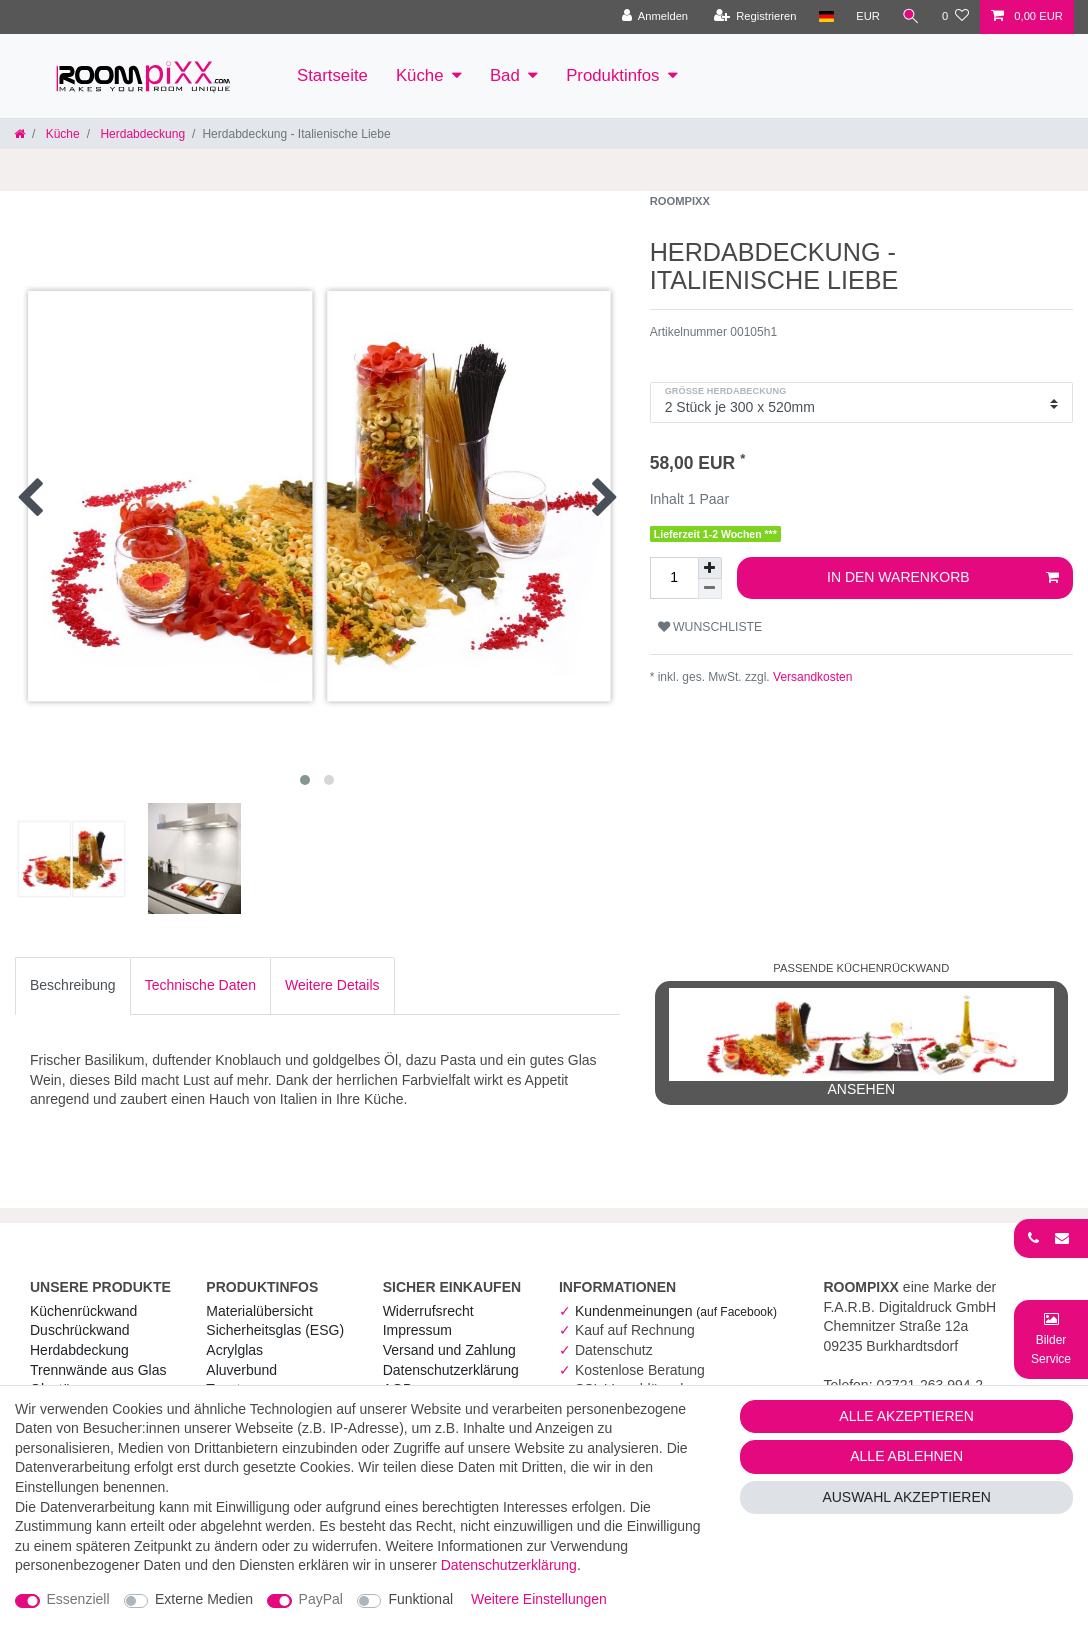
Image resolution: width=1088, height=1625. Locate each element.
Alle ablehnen (906, 1456)
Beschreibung (73, 985)
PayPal (321, 1599)
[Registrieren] (754, 17)
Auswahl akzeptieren (906, 1497)
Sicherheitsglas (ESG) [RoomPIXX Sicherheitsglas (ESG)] (275, 1330)
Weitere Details (332, 985)
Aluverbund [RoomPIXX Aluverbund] (241, 1370)
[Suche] (911, 17)
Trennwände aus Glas (98, 1370)
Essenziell (78, 1599)
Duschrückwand (80, 1330)
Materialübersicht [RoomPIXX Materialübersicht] (259, 1311)
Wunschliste (710, 627)
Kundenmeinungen (676, 1311)
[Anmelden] (654, 17)
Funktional (420, 1599)
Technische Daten (200, 985)
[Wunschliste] (955, 17)
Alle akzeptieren (906, 1416)
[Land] (825, 17)
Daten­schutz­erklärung (451, 1370)
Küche (420, 75)
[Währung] (868, 17)
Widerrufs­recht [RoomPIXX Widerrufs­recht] (428, 1311)
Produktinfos (612, 75)
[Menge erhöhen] (710, 567)
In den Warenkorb (943, 578)
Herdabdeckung (141, 134)
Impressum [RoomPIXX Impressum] (417, 1330)
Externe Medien (204, 1599)
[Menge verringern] (710, 589)
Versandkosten (811, 677)
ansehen (861, 1042)
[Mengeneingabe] (674, 578)
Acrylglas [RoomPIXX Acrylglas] (234, 1350)
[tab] (73, 986)
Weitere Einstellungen (539, 1599)
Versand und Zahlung (449, 1350)
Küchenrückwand (83, 1311)
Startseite (332, 75)
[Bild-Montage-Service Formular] (1051, 1338)
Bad (505, 75)
